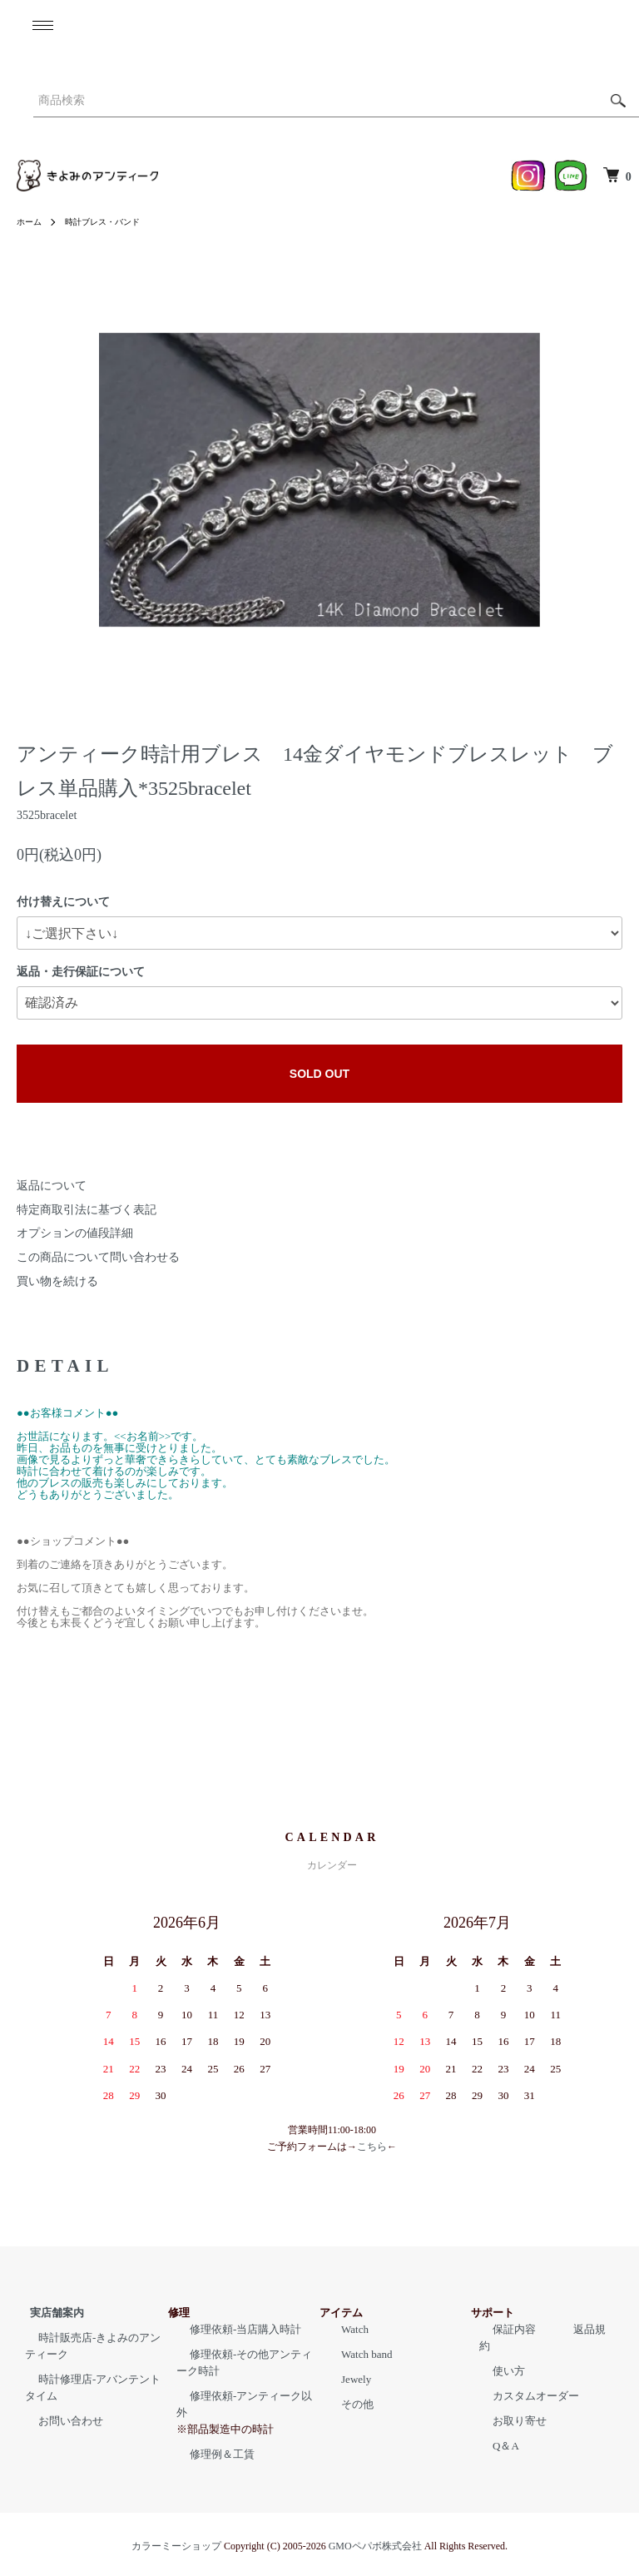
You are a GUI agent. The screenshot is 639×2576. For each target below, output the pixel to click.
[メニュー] (42, 25)
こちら (372, 2146)
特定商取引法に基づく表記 (86, 1210)
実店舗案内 (44, 2312)
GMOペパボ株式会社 (375, 2529)
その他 (344, 2404)
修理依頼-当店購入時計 (232, 2329)
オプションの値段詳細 (75, 1233)
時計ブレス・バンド (115, 221)
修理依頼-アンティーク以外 (243, 2396)
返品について (52, 1185)
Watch (341, 2329)
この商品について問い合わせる (98, 1257)
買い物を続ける (57, 1281)
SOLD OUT (319, 1073)
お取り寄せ (506, 2404)
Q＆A (492, 2429)
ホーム (32, 221)
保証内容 (501, 2329)
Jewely (343, 2379)
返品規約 (555, 2329)
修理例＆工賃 (208, 2437)
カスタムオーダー (522, 2379)
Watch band (353, 2354)
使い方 (495, 2354)
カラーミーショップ (176, 2529)
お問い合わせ (57, 2421)
